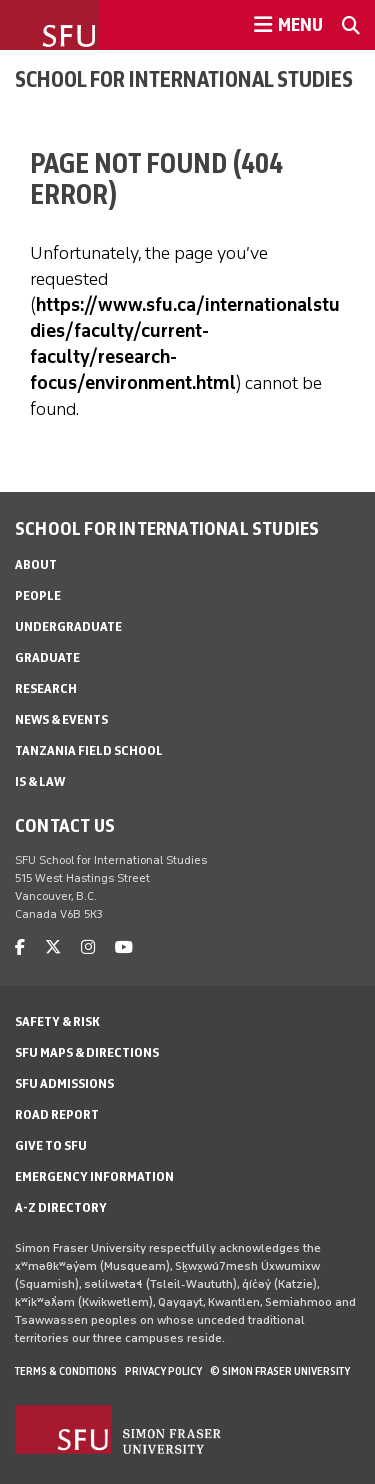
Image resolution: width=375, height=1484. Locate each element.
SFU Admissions (64, 1083)
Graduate (47, 657)
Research (46, 688)
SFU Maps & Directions (87, 1052)
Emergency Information (94, 1176)
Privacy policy (163, 1371)
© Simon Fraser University (280, 1371)
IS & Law (40, 781)
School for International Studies (184, 79)
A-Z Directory (61, 1207)
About (36, 564)
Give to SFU (51, 1145)
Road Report (57, 1114)
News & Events (61, 719)
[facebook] (20, 947)
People (38, 595)
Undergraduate (68, 626)
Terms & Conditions (66, 1371)
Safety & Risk (57, 1021)
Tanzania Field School (89, 750)
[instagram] (88, 947)
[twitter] (53, 947)
